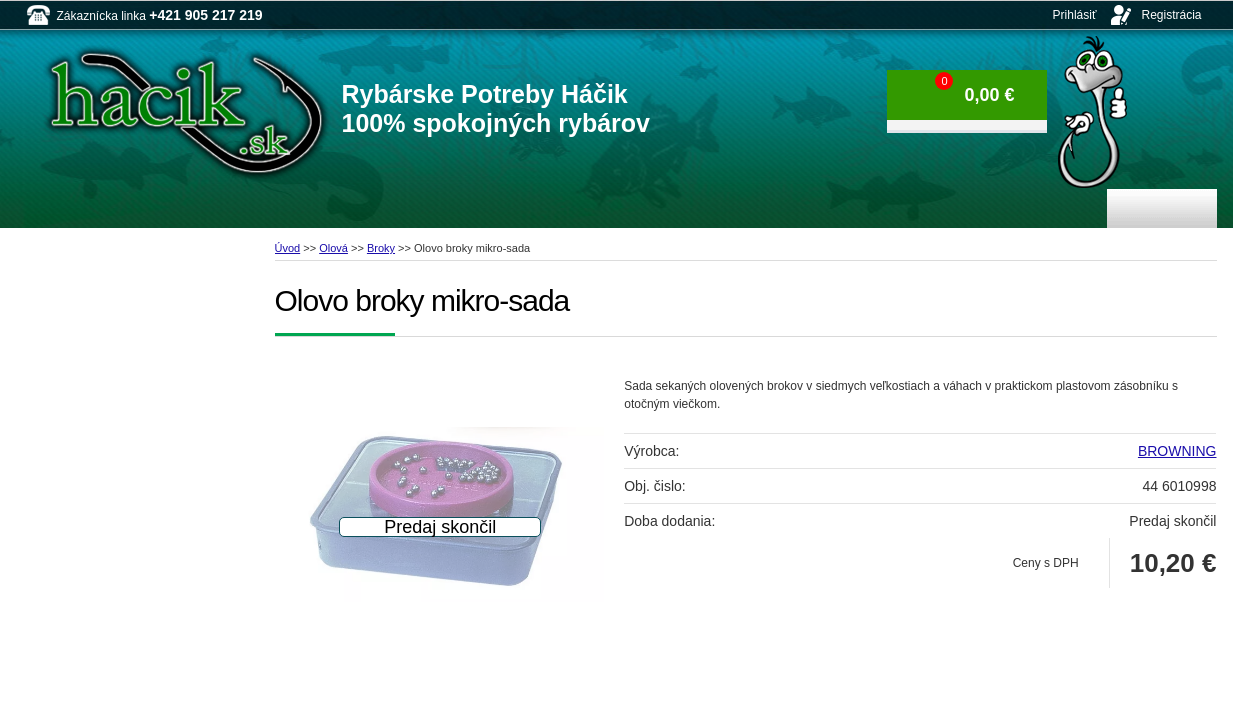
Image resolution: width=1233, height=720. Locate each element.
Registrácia (1171, 15)
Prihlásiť (1075, 15)
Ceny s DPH (1046, 563)
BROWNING (1177, 451)
